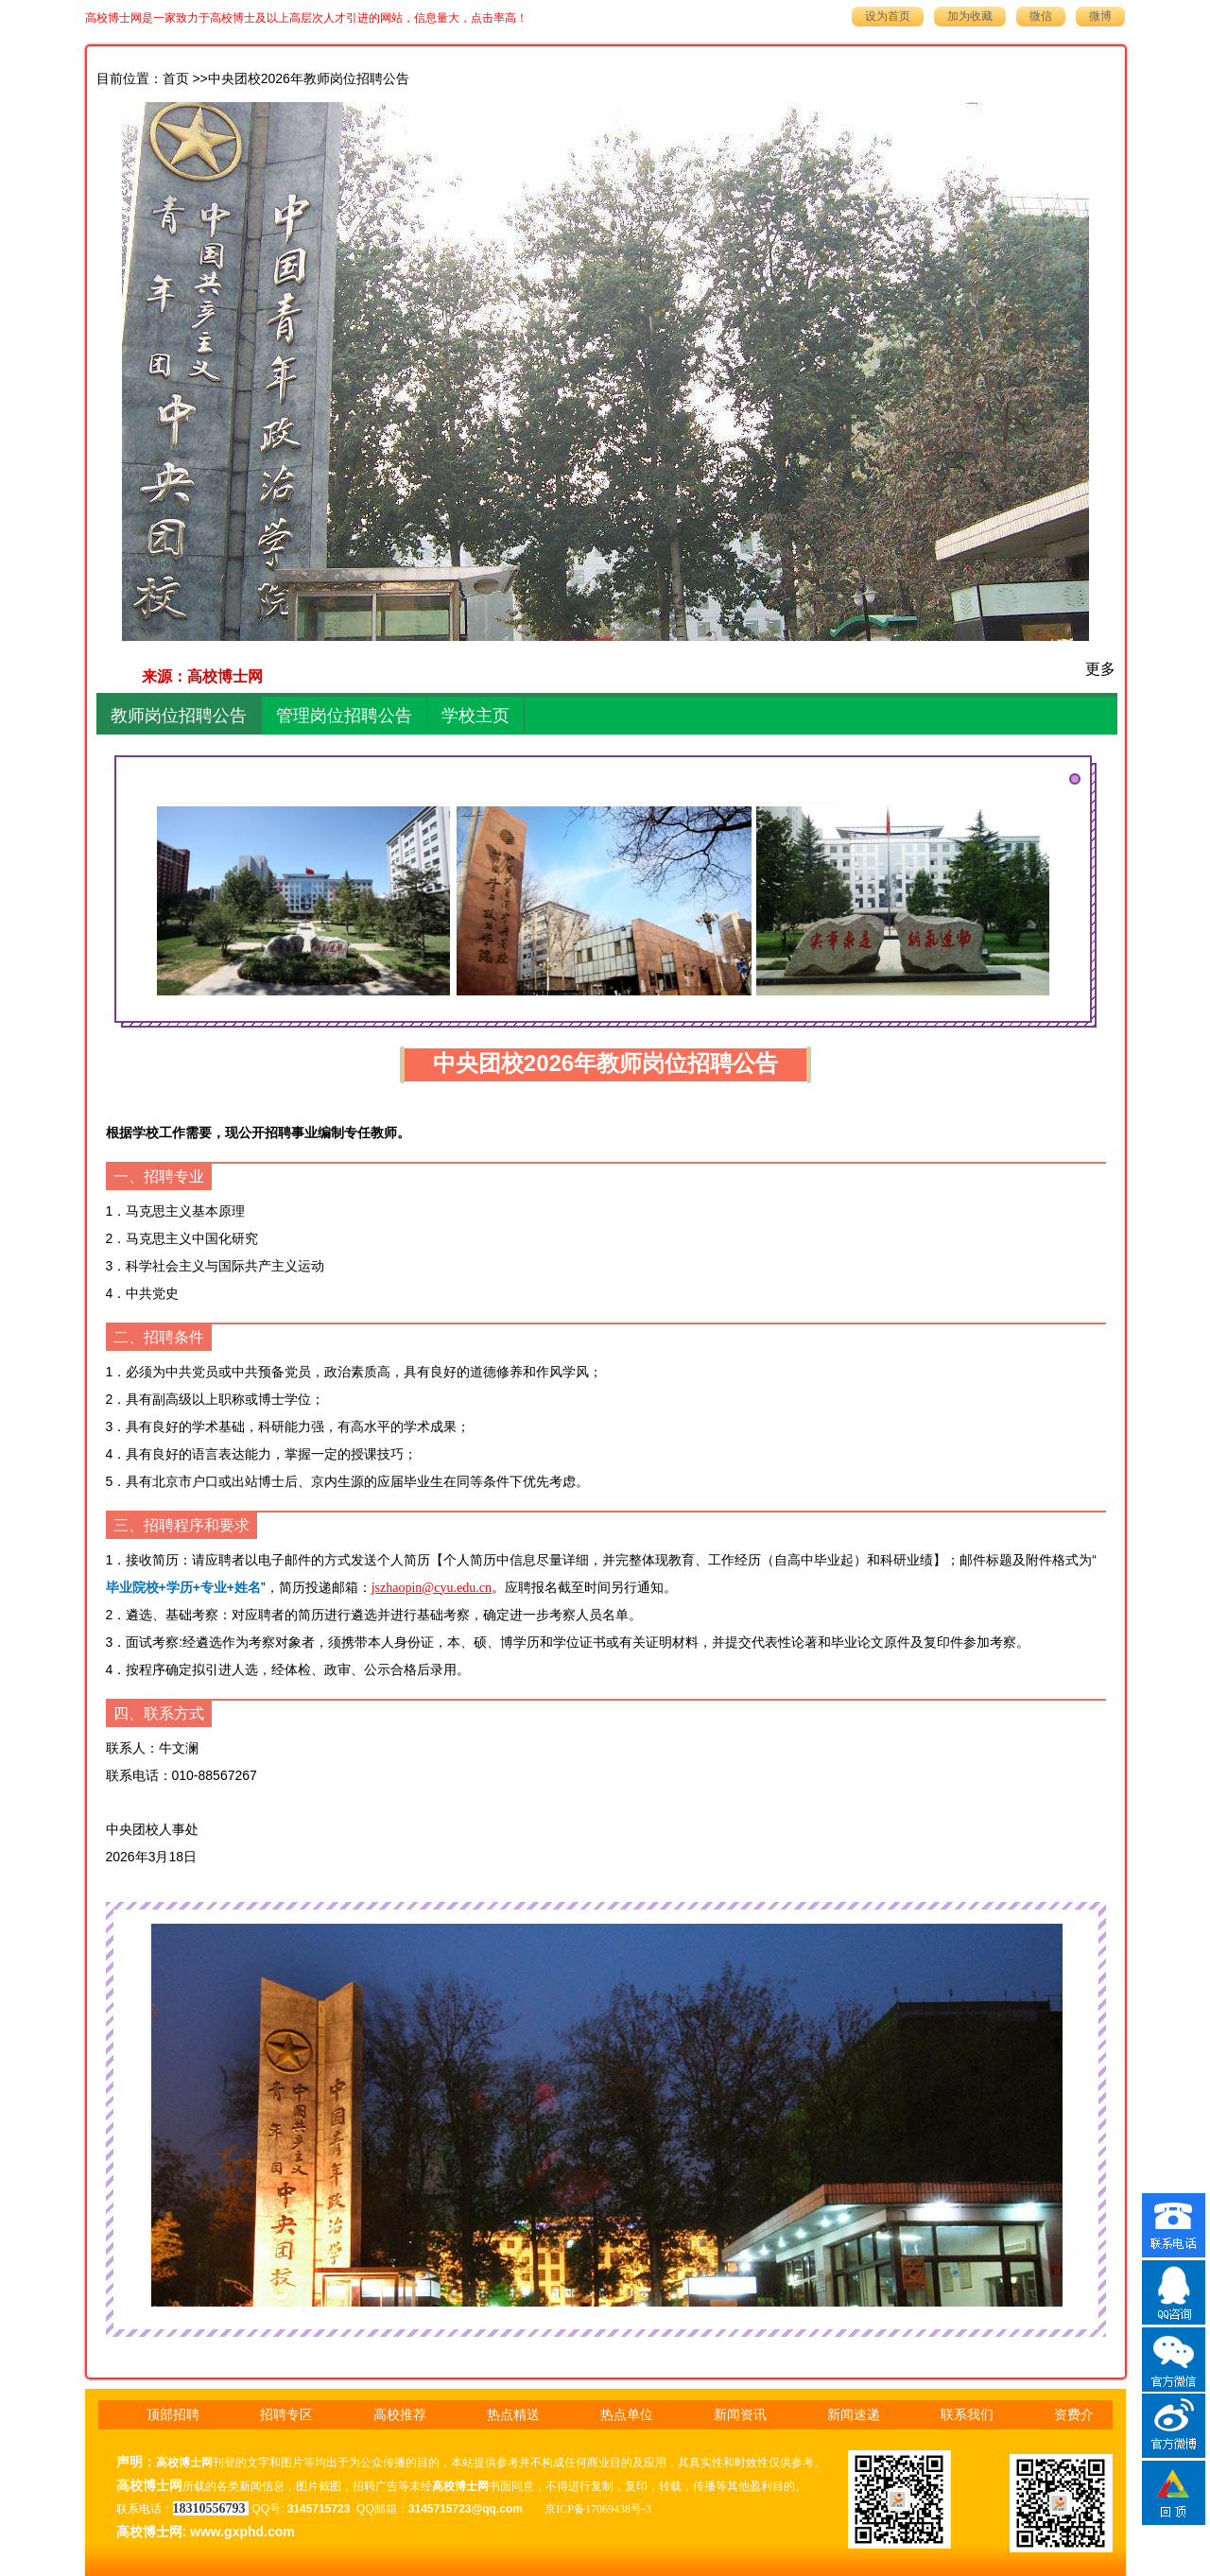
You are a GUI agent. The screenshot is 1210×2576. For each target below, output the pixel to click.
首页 (176, 79)
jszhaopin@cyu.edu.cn (432, 1588)
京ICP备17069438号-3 (597, 2508)
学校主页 (475, 715)
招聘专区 (286, 2415)
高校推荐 (399, 2415)
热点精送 (513, 2415)
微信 (1040, 16)
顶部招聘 (173, 2415)
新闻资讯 (740, 2415)
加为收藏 (970, 16)
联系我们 (967, 2415)
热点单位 (626, 2415)
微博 (1100, 16)
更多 (1100, 669)
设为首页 (887, 16)
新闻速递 (853, 2415)
